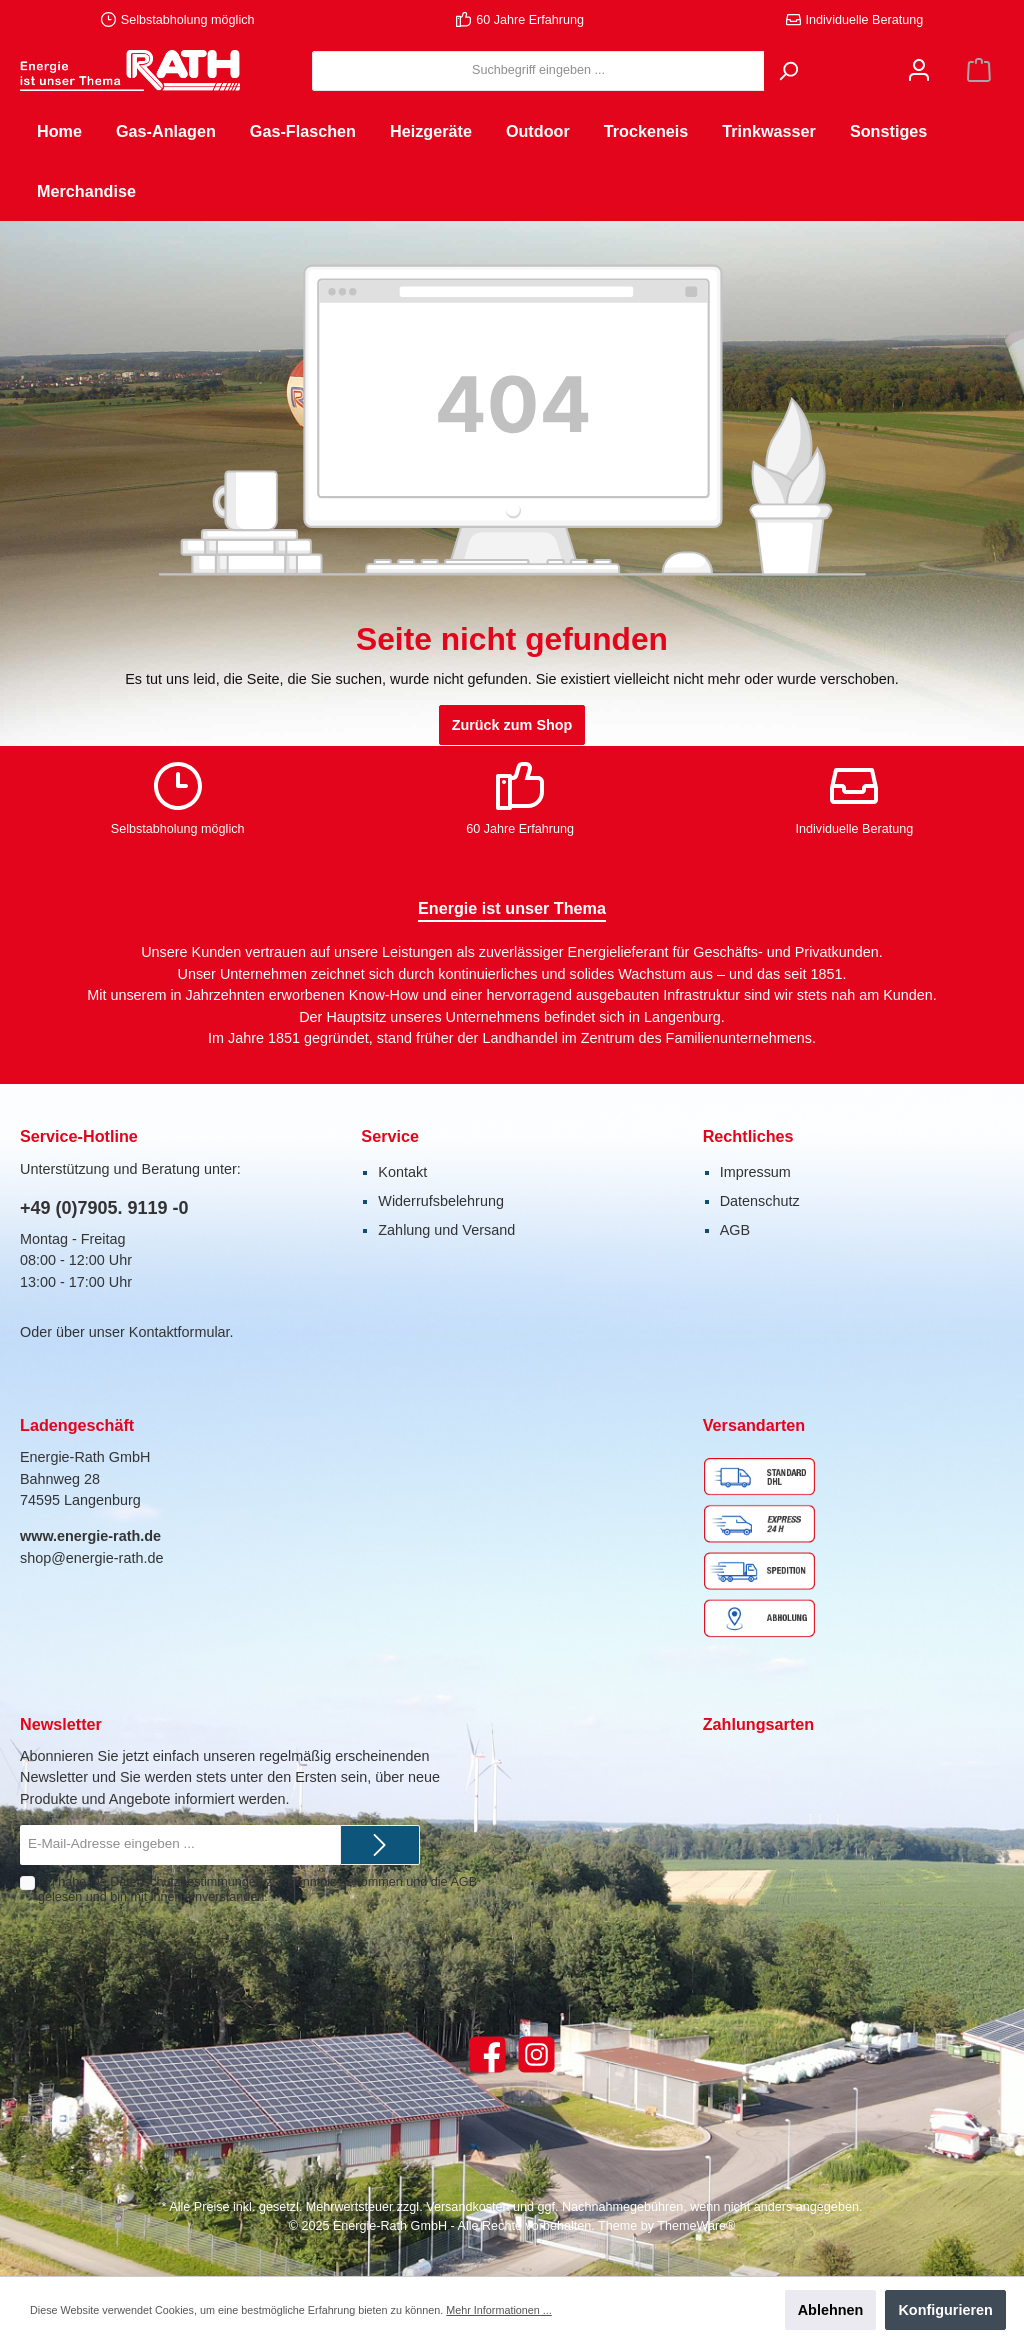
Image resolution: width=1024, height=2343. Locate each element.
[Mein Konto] (919, 70)
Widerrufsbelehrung (441, 1201)
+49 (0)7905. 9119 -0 (104, 1208)
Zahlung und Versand (446, 1230)
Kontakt (402, 1172)
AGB (735, 1230)
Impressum (755, 1172)
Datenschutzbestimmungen (186, 1882)
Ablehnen (831, 2310)
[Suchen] (788, 71)
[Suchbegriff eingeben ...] (538, 71)
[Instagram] (536, 2054)
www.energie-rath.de (90, 1536)
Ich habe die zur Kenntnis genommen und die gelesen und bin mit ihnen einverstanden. (257, 1889)
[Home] (59, 131)
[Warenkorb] (979, 70)
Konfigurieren (945, 2310)
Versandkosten (467, 2207)
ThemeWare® (696, 2226)
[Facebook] (487, 2054)
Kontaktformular (179, 1332)
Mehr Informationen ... (498, 2310)
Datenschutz (760, 1201)
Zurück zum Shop (512, 725)
